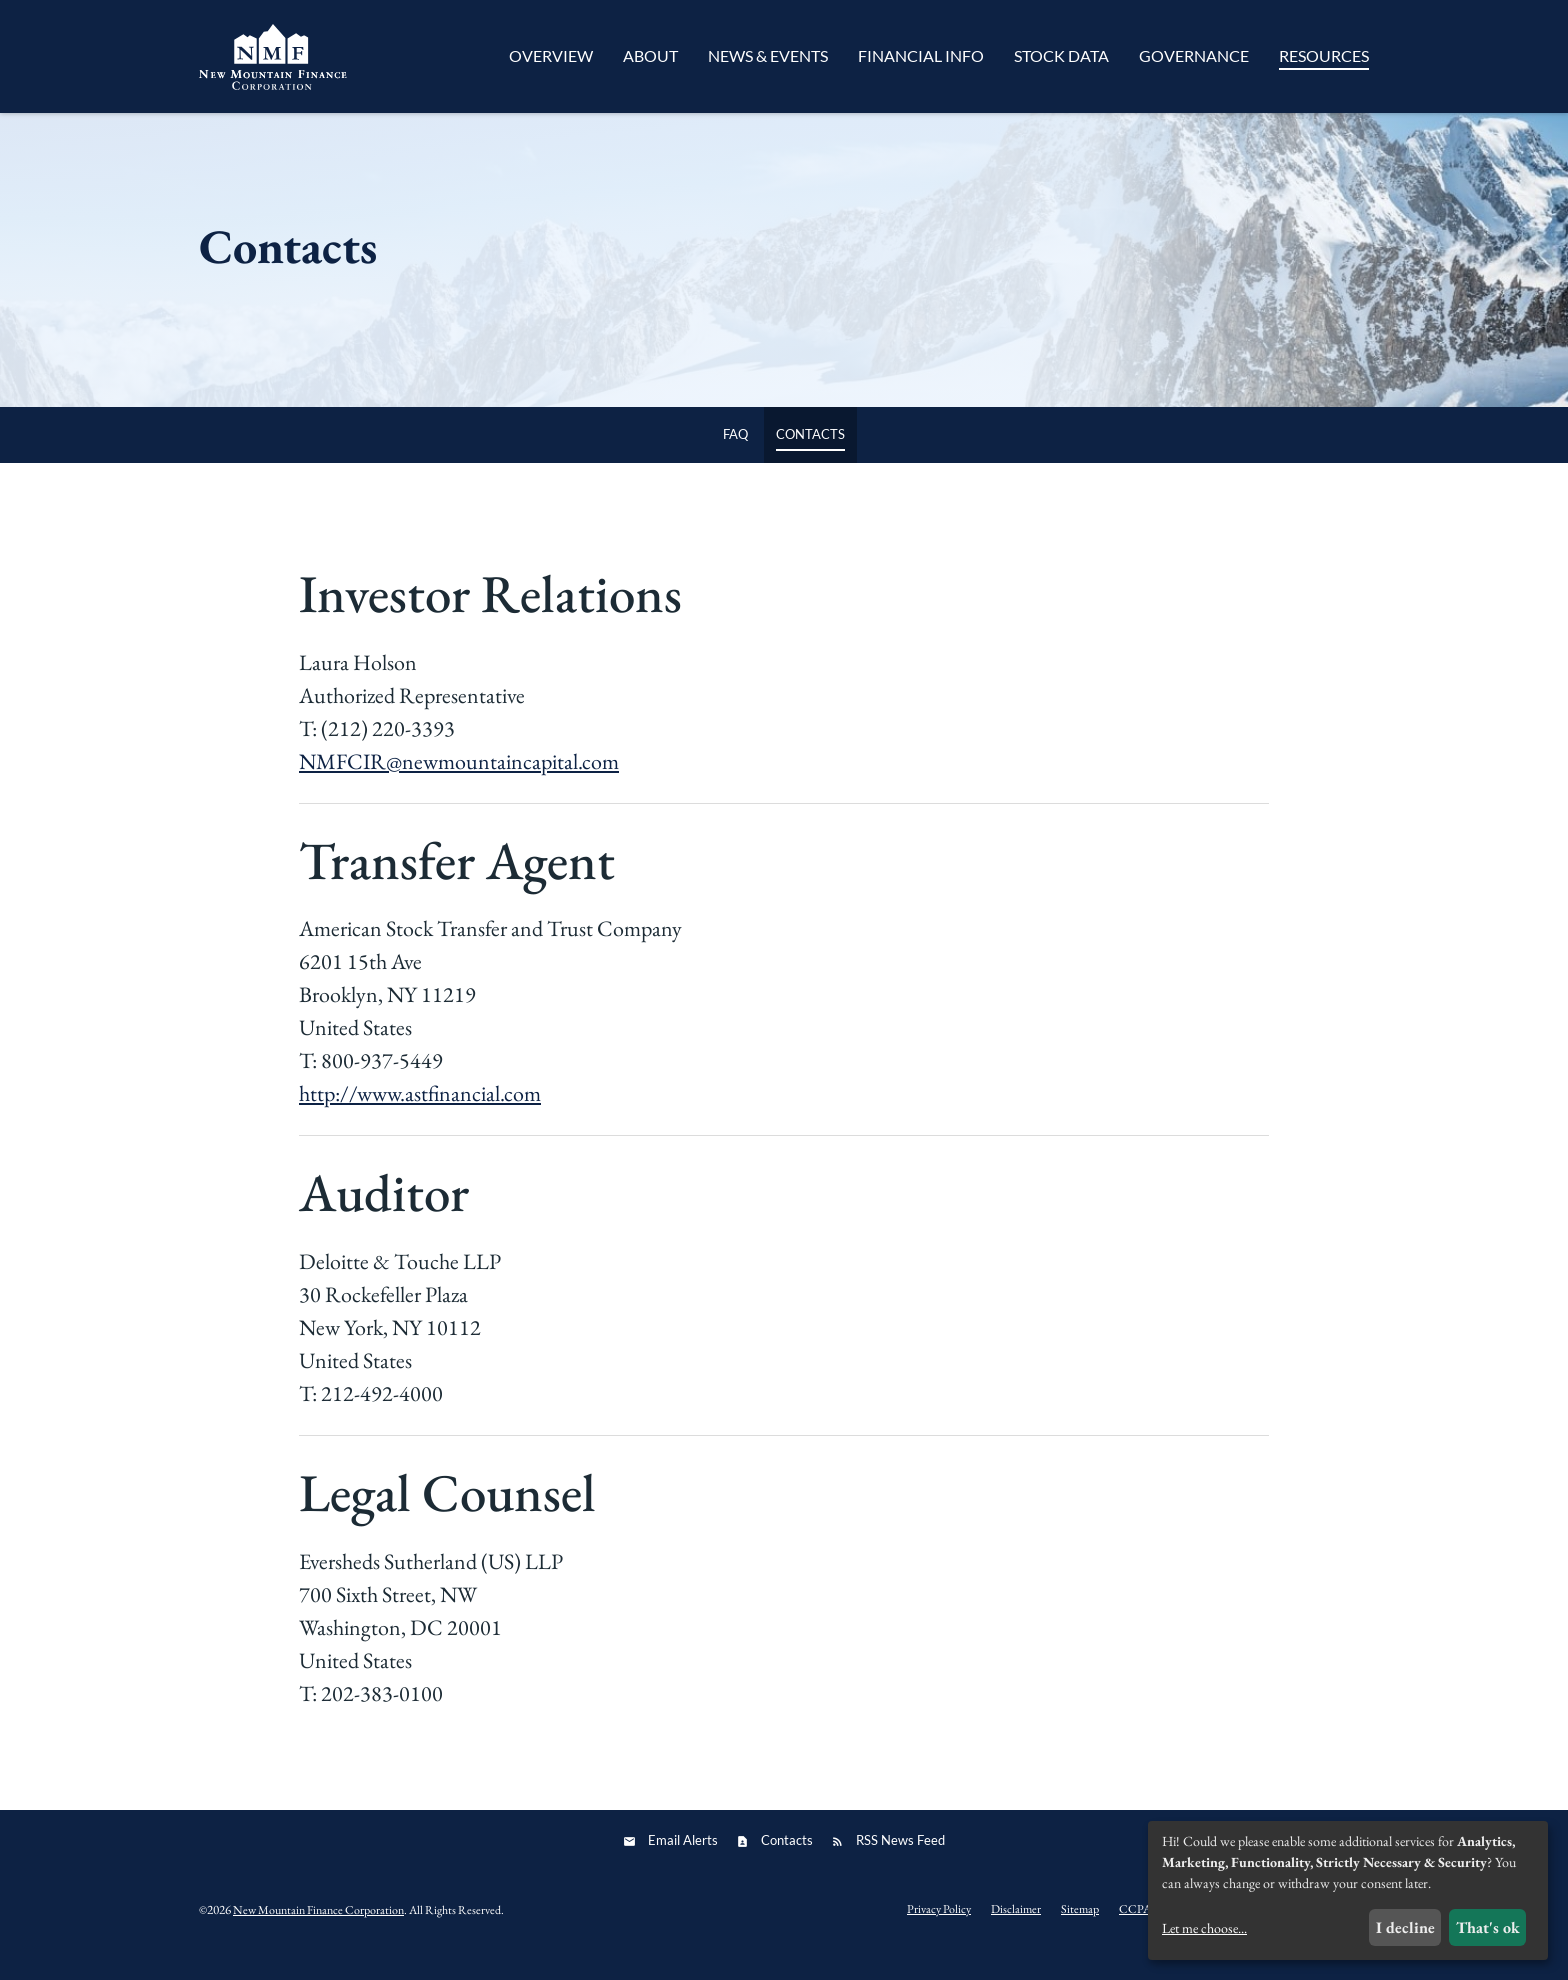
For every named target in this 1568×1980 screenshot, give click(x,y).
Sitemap (1080, 1934)
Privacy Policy (939, 1934)
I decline (1405, 1927)
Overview (551, 55)
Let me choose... (1204, 1928)
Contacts (810, 459)
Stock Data (1061, 55)
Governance (1194, 55)
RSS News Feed (900, 1864)
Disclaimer (1016, 1934)
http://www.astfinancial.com (420, 1118)
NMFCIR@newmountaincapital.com (459, 786)
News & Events (768, 55)
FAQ (735, 459)
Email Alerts (683, 1864)
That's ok (1488, 1927)
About (650, 55)
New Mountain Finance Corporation (318, 1934)
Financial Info (921, 55)
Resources (1324, 55)
